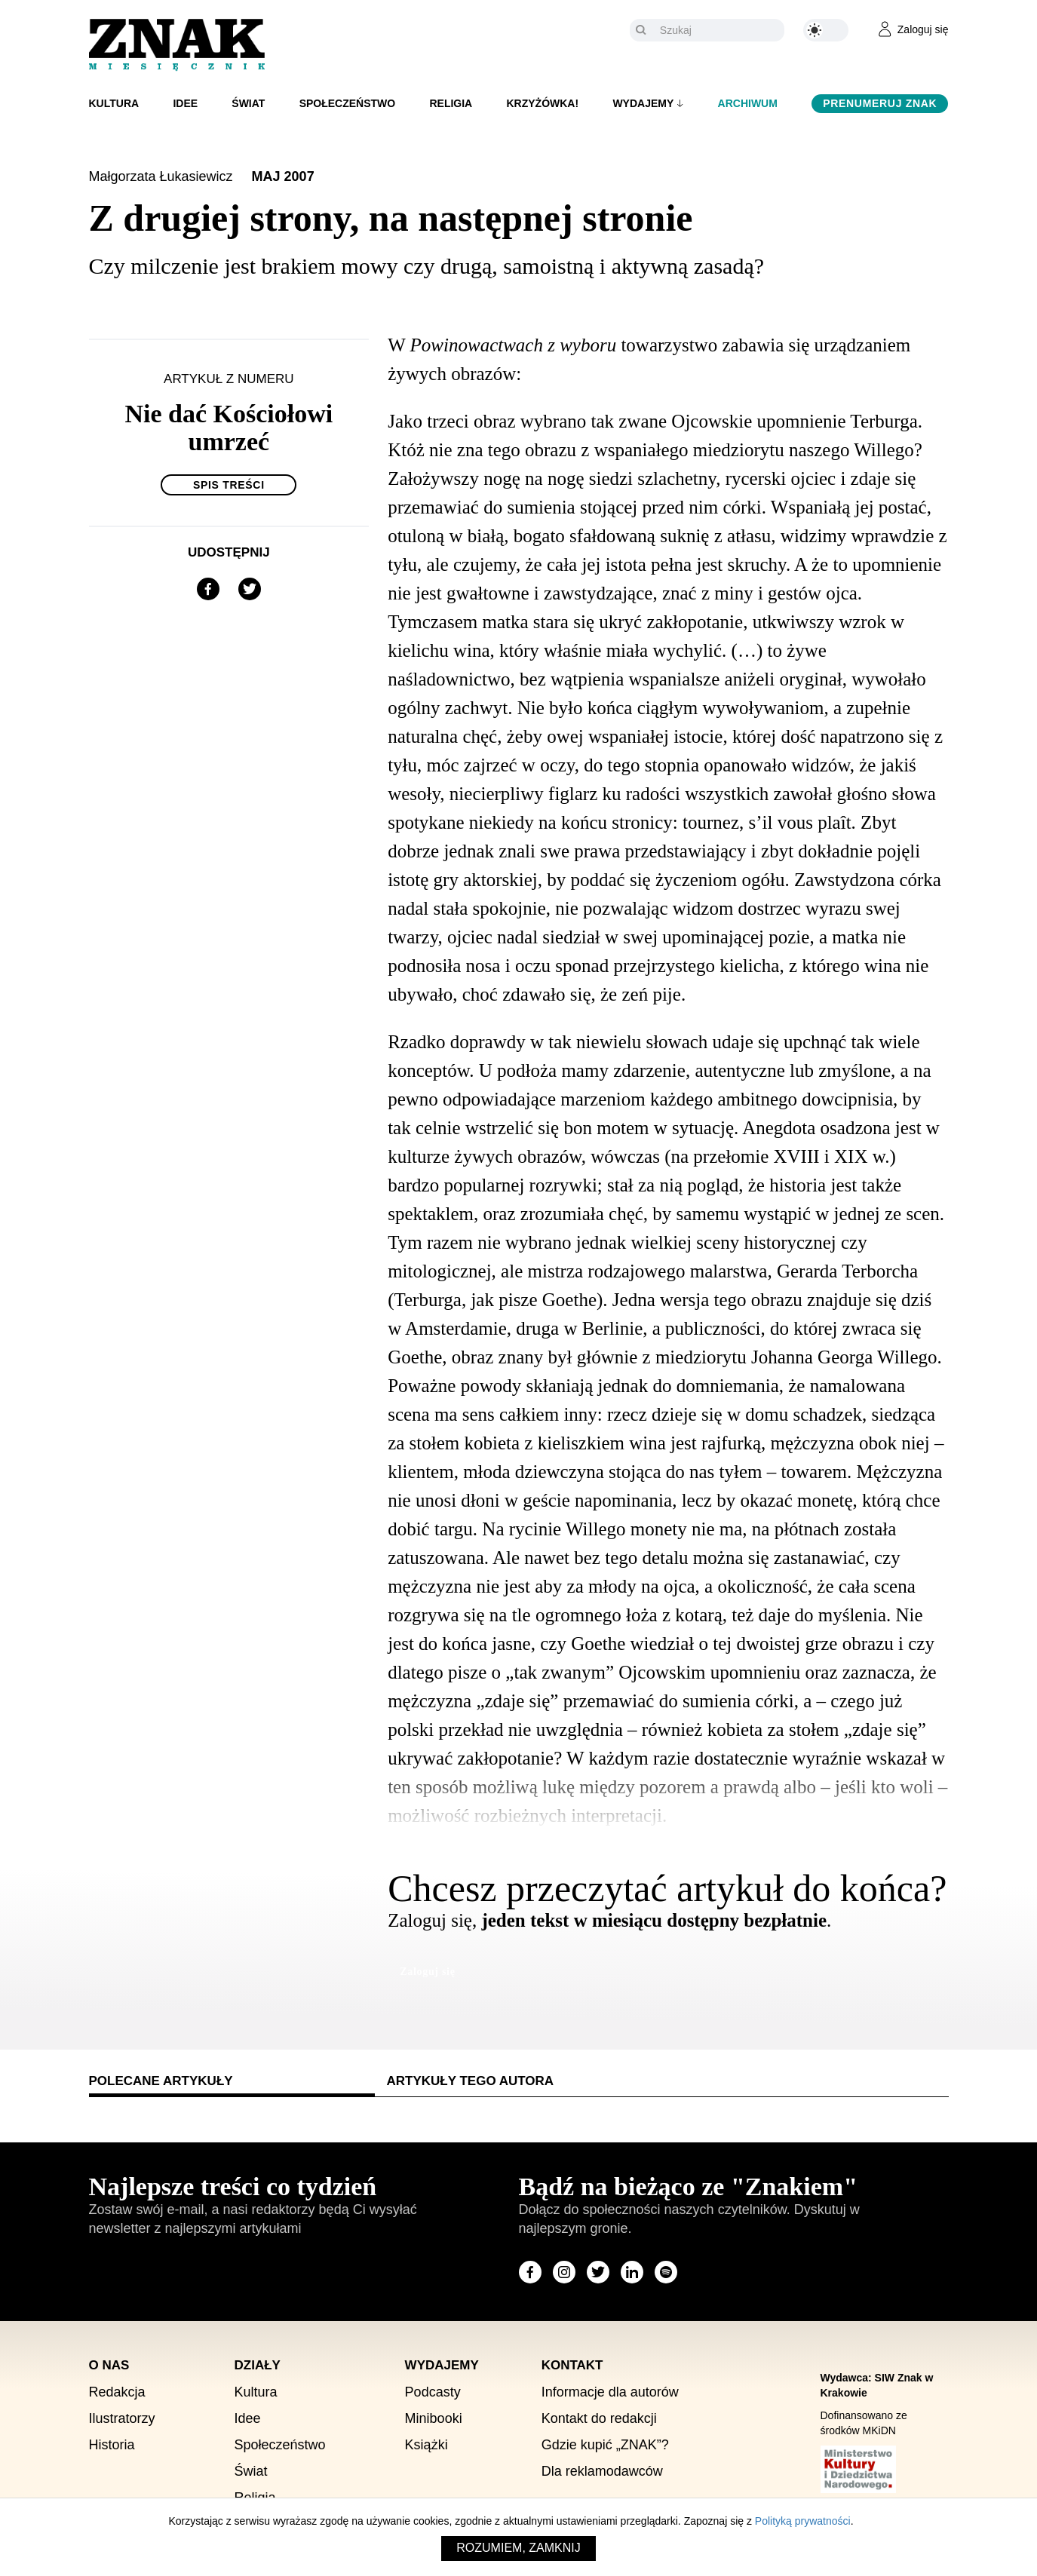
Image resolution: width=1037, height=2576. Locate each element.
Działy (258, 2365)
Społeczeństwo (347, 103)
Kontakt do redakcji (599, 2418)
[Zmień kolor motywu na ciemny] (825, 30)
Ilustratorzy (122, 2418)
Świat (248, 103)
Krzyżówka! (542, 103)
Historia (112, 2444)
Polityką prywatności (803, 2521)
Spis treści (229, 485)
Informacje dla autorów (610, 2392)
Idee (185, 103)
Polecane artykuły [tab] (161, 2081)
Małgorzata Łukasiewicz (163, 176)
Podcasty (433, 2392)
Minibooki (433, 2418)
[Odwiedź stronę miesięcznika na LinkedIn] (632, 2272)
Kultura (114, 103)
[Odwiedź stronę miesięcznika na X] (598, 2272)
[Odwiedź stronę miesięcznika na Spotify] (666, 2272)
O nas (109, 2365)
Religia (450, 103)
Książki (426, 2444)
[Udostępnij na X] (249, 589)
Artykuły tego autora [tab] (470, 2081)
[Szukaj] (718, 30)
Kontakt (572, 2365)
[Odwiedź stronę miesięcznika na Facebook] (530, 2272)
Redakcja (117, 2392)
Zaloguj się (427, 1971)
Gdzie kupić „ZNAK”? (605, 2444)
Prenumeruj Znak (880, 103)
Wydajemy (642, 103)
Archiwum (748, 103)
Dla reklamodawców (602, 2471)
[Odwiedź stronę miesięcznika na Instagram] (564, 2272)
